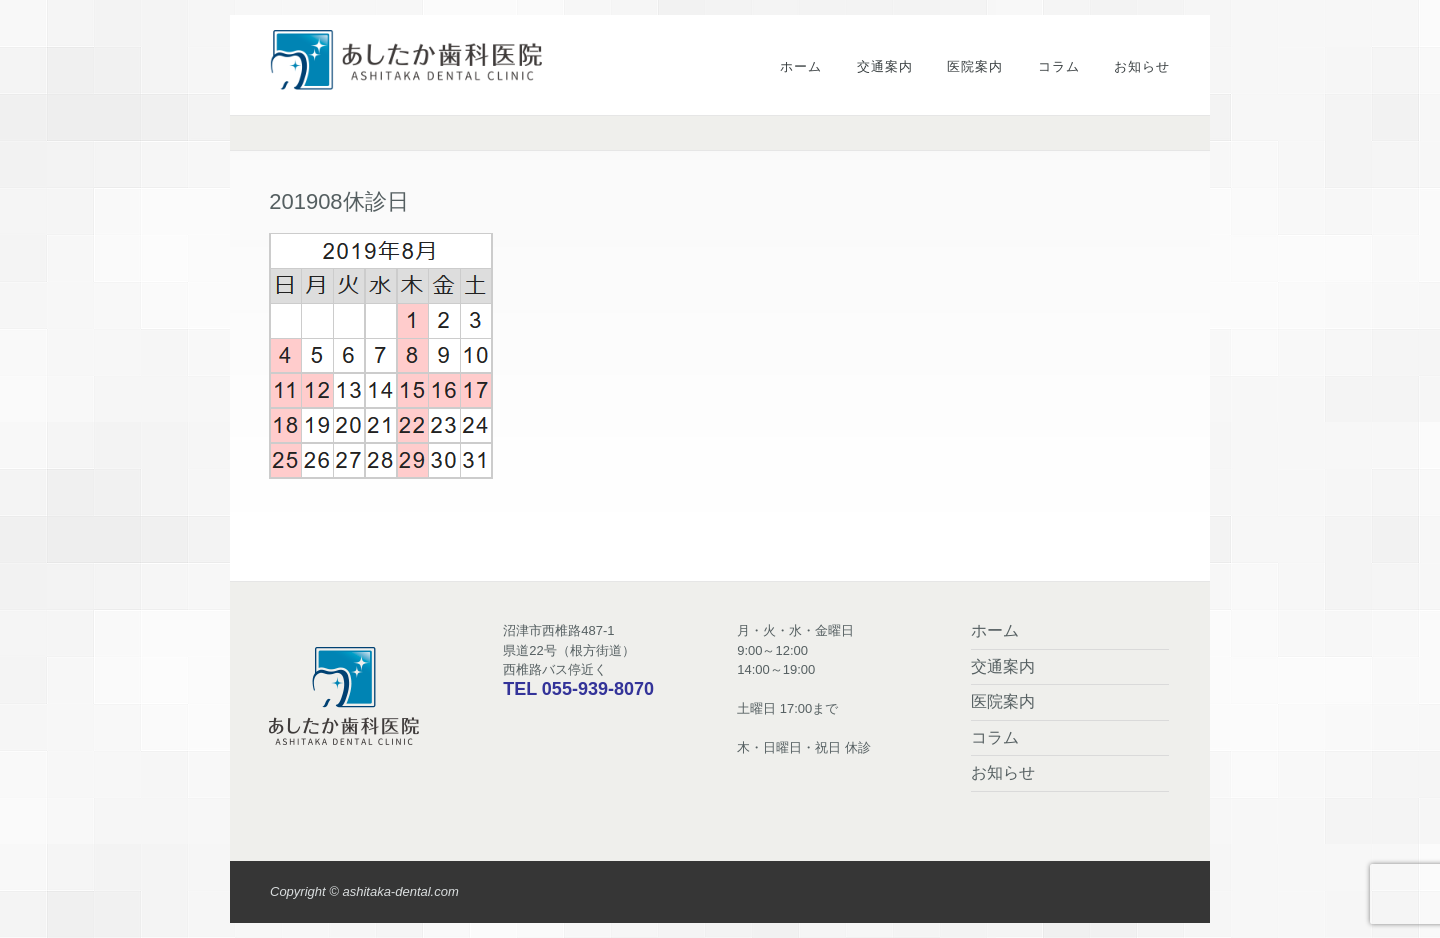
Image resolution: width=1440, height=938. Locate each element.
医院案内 (975, 66)
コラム (1059, 66)
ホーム (801, 66)
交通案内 (885, 66)
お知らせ (1142, 66)
